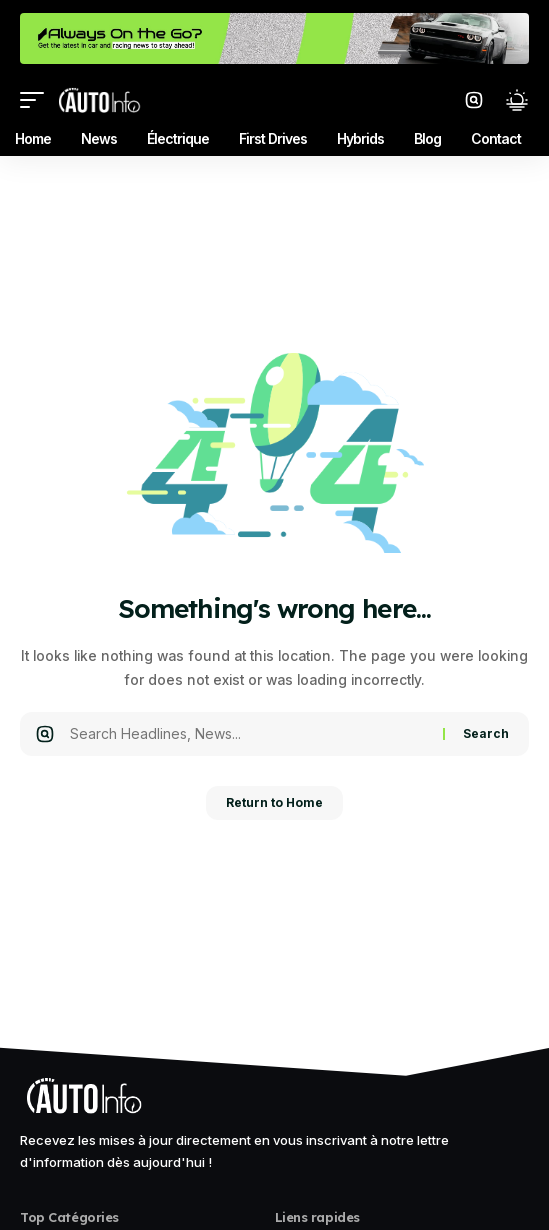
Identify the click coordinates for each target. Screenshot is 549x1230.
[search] (474, 100)
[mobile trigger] (37, 100)
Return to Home (274, 802)
